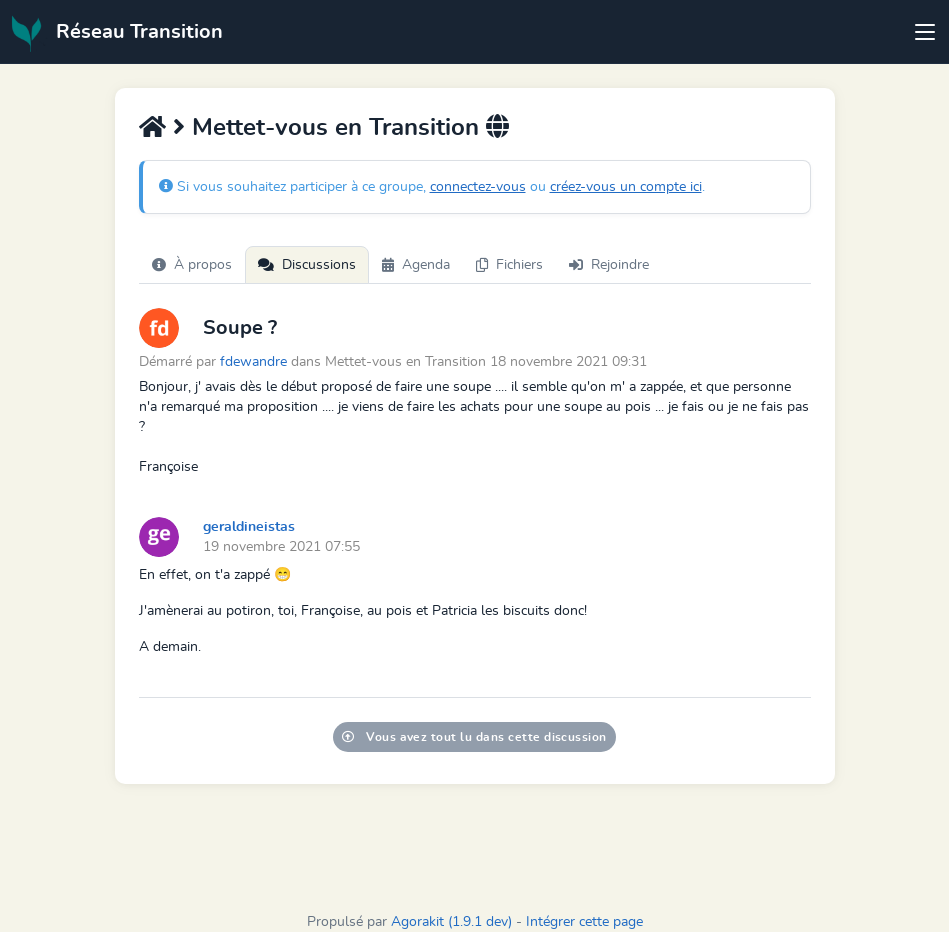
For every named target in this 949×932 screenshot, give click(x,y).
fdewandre (253, 361)
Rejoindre (609, 265)
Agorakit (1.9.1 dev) (451, 922)
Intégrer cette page (584, 922)
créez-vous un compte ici (626, 187)
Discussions (307, 265)
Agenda (416, 265)
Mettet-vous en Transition (339, 128)
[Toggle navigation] (925, 32)
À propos (192, 265)
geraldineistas (249, 527)
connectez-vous (478, 187)
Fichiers (509, 265)
